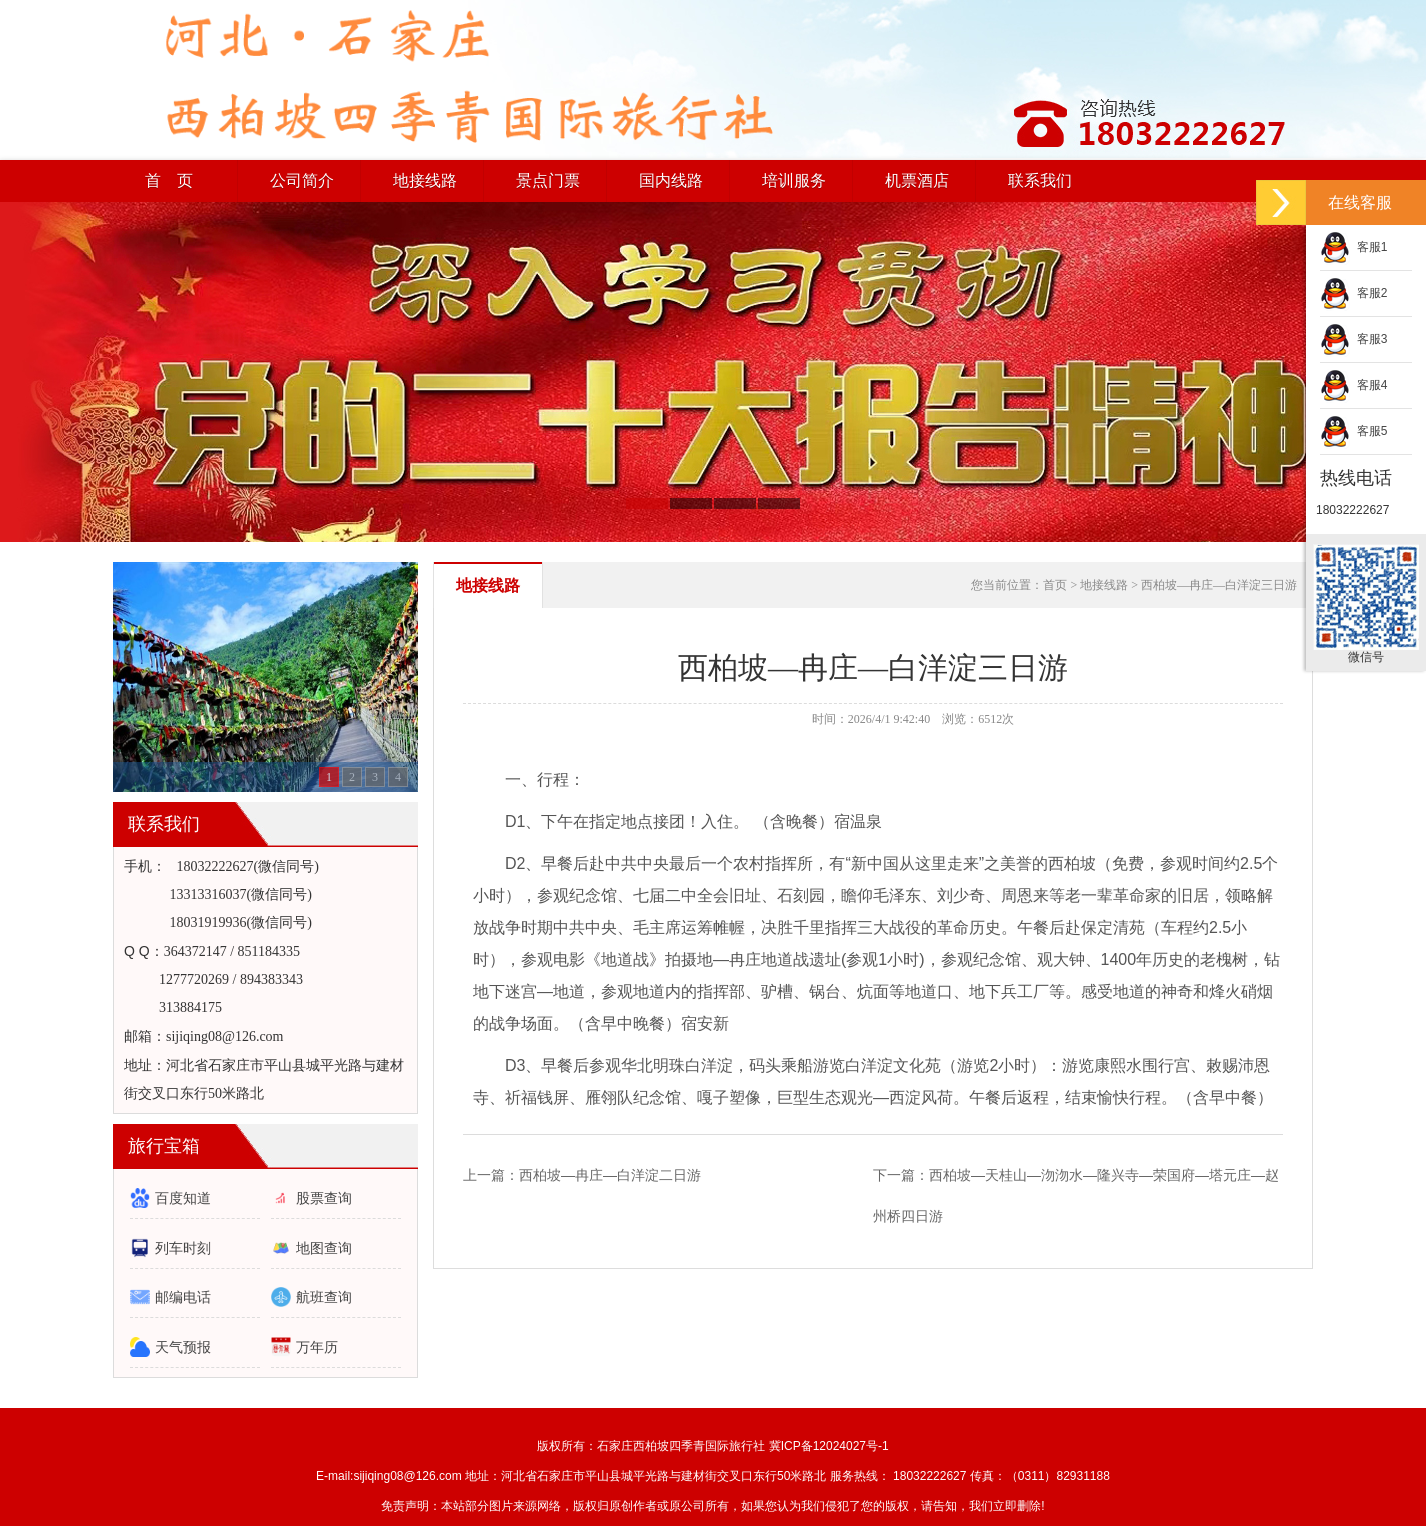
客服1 (1353, 247)
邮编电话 (183, 1297)
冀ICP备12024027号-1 (829, 1446)
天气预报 (183, 1347)
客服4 (1353, 385)
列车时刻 (183, 1248)
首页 (1055, 585)
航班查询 (324, 1297)
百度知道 (183, 1198)
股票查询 (324, 1198)
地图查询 (324, 1248)
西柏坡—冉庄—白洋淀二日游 (610, 1175)
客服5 (1353, 431)
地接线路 (488, 585)
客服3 (1353, 339)
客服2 (1353, 293)
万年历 (317, 1347)
